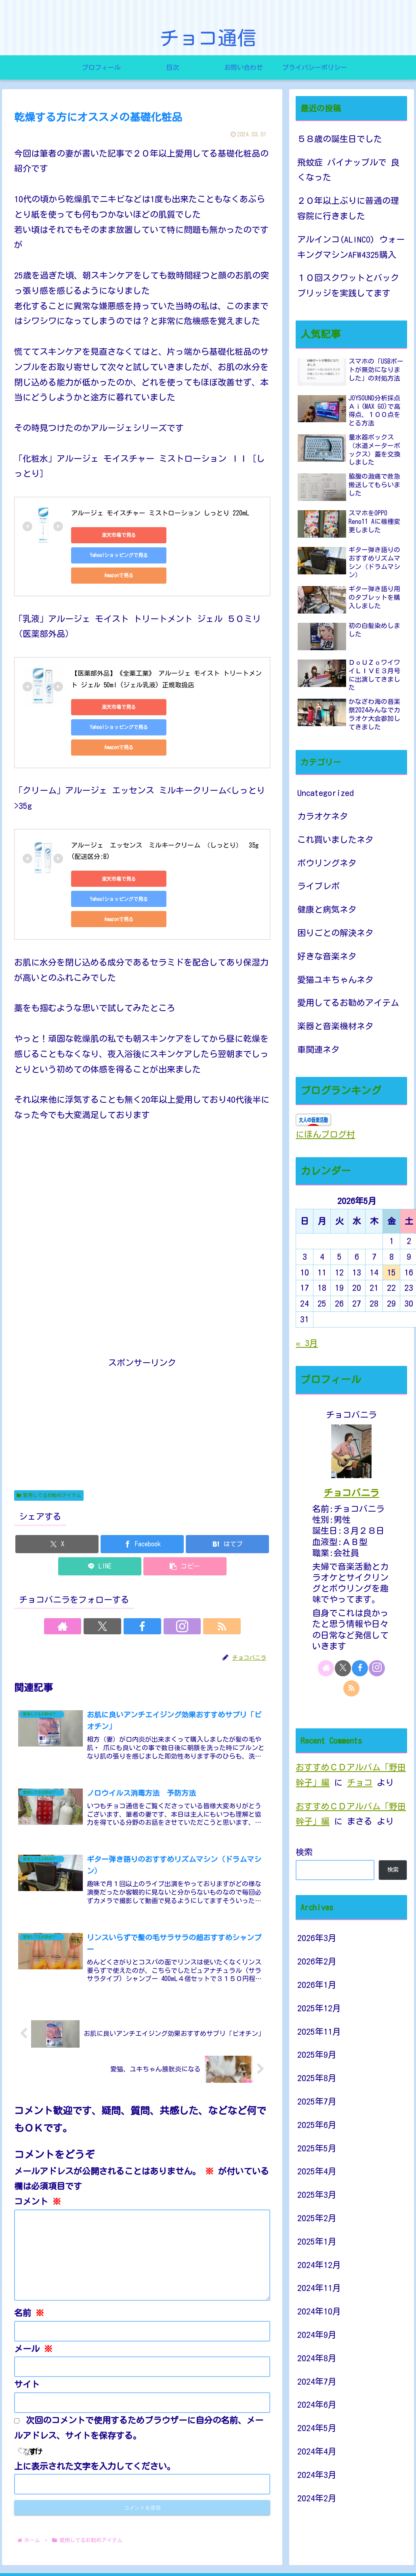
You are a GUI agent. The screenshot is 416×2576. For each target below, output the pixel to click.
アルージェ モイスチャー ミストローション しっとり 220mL (160, 513)
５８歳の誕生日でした (339, 139)
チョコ (359, 1782)
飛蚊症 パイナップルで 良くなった (348, 170)
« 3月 (307, 1343)
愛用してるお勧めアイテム (49, 1434)
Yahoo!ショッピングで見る (184, 534)
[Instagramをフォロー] (161, 1566)
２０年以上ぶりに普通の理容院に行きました (348, 208)
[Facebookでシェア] (142, 1483)
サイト (27, 2331)
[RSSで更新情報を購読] (179, 1566)
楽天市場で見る (107, 534)
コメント (37, 2148)
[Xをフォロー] (124, 1566)
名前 (29, 2260)
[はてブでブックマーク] (227, 1483)
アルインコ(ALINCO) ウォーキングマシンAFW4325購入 (351, 247)
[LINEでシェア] (99, 1506)
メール (33, 2295)
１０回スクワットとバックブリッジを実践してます (348, 285)
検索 (304, 1852)
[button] (185, 1506)
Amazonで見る (107, 555)
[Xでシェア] (57, 1483)
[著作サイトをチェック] (105, 1566)
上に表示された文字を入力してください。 (94, 2412)
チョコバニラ (351, 1492)
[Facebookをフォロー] (142, 1566)
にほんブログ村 (325, 1134)
